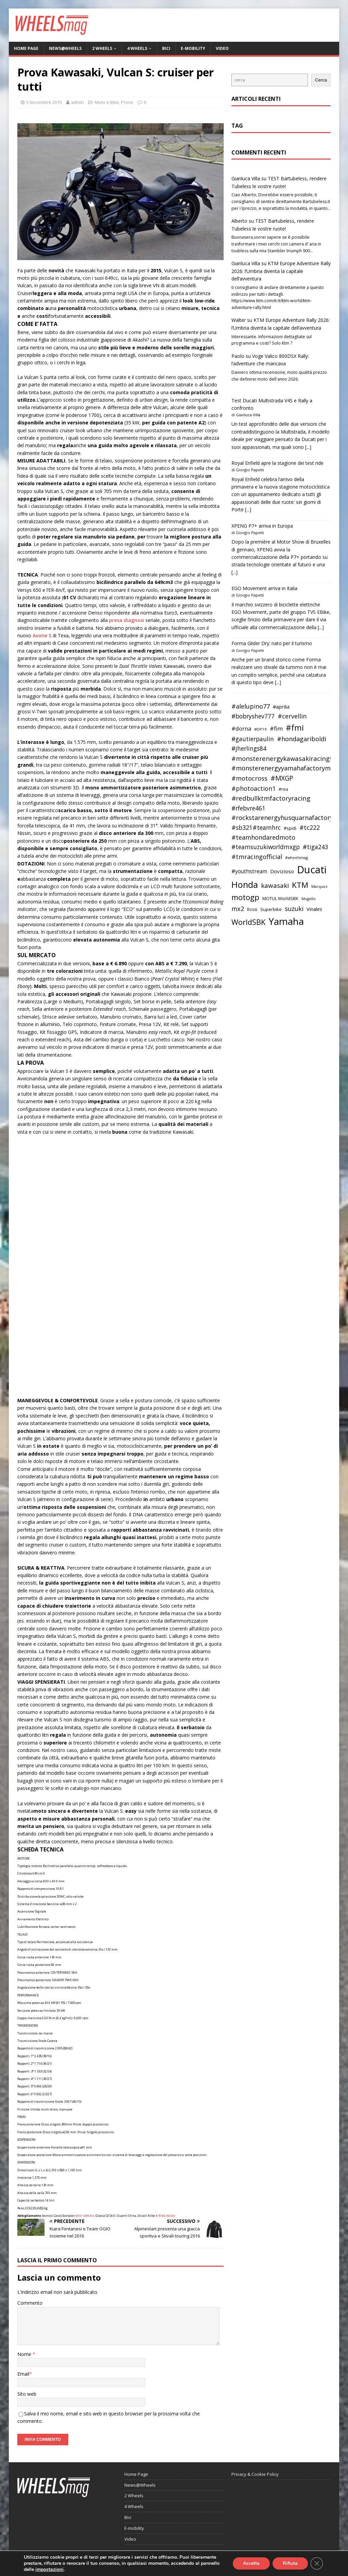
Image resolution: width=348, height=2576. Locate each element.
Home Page (26, 48)
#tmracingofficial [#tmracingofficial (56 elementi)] (256, 857)
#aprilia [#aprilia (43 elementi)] (281, 706)
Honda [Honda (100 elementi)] (244, 884)
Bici (166, 48)
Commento (29, 2303)
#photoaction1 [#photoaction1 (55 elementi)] (253, 788)
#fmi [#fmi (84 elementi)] (295, 727)
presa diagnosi (126, 620)
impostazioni (49, 2569)
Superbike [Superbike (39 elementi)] (271, 909)
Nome (25, 2354)
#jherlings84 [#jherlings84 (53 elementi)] (248, 748)
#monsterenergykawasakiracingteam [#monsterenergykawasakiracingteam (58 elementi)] (288, 758)
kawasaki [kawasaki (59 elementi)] (275, 885)
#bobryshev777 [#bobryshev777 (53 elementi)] (253, 716)
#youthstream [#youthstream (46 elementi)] (249, 871)
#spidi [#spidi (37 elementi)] (290, 828)
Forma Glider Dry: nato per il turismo (271, 643)
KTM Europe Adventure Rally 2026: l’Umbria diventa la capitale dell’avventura (281, 271)
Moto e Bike (107, 102)
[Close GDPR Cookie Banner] (317, 2563)
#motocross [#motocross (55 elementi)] (249, 778)
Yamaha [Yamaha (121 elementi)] (286, 921)
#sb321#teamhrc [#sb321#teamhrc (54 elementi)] (256, 827)
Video (222, 48)
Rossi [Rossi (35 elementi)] (252, 909)
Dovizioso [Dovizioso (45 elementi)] (282, 871)
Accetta (251, 2563)
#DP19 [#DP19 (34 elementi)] (260, 729)
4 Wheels (137, 48)
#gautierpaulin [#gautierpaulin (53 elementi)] (252, 739)
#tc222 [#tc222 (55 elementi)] (309, 827)
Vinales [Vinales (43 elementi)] (314, 909)
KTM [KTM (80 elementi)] (300, 885)
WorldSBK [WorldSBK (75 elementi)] (248, 922)
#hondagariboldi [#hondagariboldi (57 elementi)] (301, 739)
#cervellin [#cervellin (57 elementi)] (292, 716)
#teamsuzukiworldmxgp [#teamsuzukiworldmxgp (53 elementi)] (265, 847)
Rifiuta (290, 2563)
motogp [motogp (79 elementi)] (245, 897)
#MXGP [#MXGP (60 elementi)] (282, 778)
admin (77, 102)
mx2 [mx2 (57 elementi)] (237, 909)
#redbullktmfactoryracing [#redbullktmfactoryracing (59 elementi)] (270, 798)
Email (23, 2374)
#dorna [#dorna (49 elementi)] (241, 728)
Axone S (43, 635)
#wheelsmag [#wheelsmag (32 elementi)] (296, 857)
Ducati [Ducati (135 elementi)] (312, 869)
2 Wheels (102, 48)
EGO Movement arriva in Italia (264, 588)
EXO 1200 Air (84, 2215)
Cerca (321, 80)
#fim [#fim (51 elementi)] (276, 728)
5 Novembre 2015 (44, 102)
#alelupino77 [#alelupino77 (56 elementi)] (250, 706)
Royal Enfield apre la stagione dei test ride (277, 463)
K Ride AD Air (165, 2215)
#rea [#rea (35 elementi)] (283, 789)
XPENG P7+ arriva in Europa (262, 526)
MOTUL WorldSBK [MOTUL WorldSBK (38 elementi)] (280, 898)
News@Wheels (65, 48)
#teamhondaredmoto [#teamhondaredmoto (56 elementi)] (263, 837)
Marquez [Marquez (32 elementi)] (319, 886)
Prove (127, 102)
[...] (308, 447)
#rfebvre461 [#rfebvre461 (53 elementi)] (248, 808)
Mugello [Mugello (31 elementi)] (308, 898)
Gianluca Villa (245, 178)
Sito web (26, 2394)
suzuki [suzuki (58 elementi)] (294, 908)
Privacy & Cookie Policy (255, 2474)
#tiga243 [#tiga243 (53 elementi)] (315, 847)
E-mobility (193, 48)
